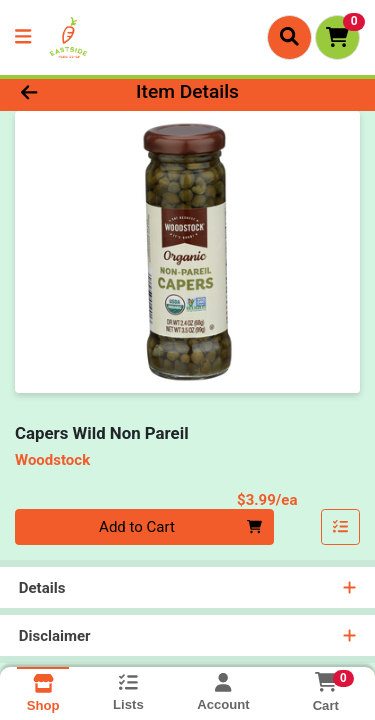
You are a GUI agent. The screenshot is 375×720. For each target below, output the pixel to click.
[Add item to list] (341, 527)
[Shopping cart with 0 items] (337, 37)
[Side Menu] (23, 37)
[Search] (289, 37)
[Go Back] (58, 92)
